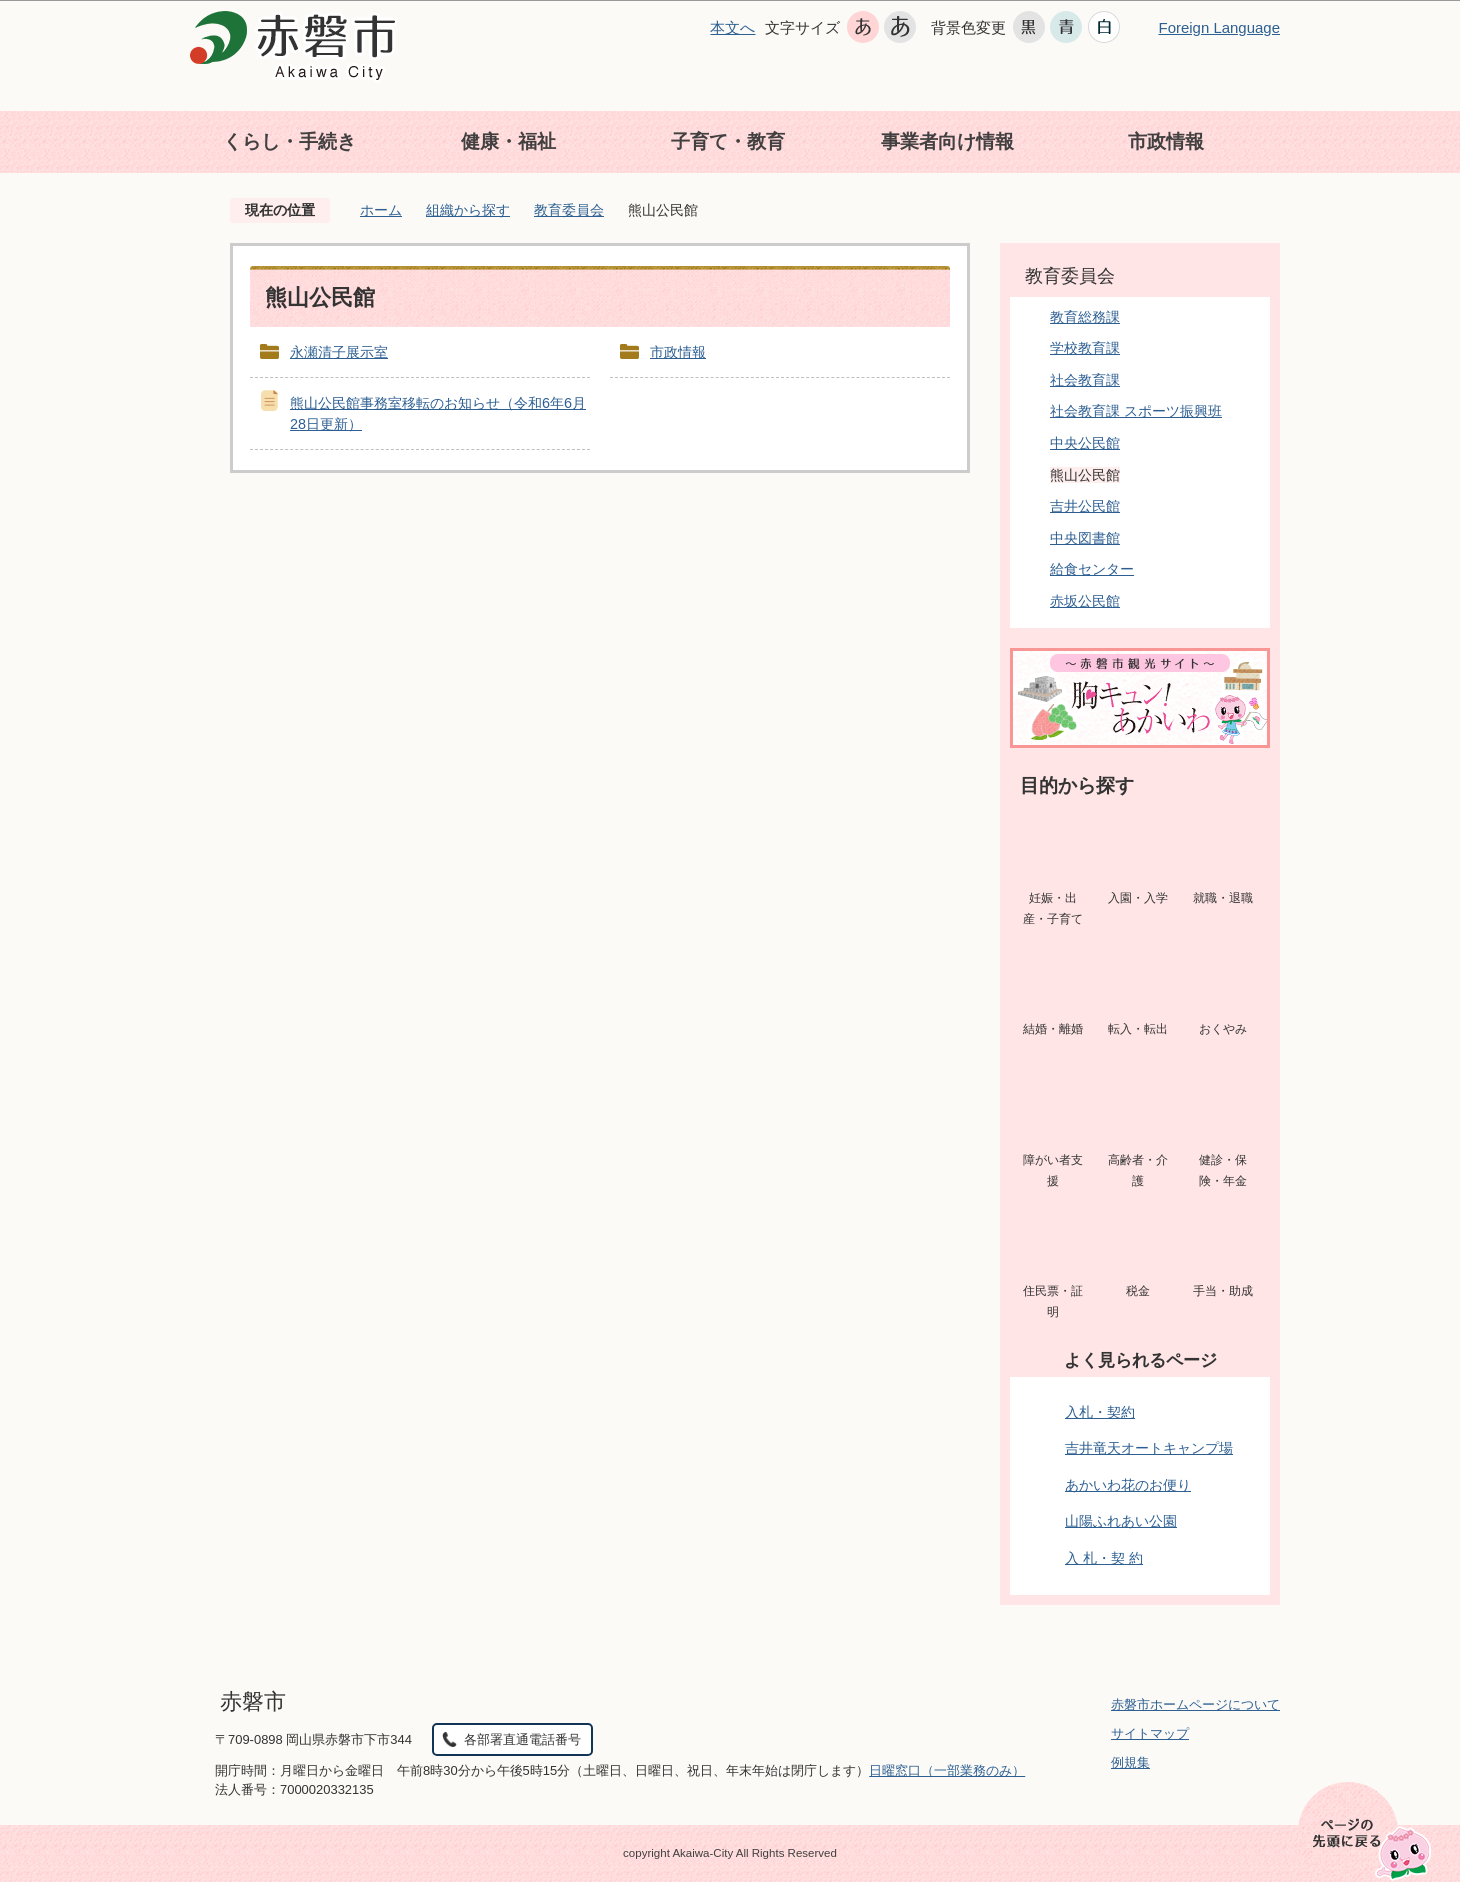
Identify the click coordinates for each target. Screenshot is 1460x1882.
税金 (1138, 1291)
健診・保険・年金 (1223, 1171)
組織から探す (468, 210)
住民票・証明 (1053, 1302)
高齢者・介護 (1138, 1171)
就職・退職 (1223, 898)
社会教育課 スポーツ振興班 (1136, 411)
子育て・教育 (728, 141)
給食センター (1092, 569)
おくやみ (1223, 1029)
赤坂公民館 (1085, 601)
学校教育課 (1085, 348)
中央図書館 (1085, 538)
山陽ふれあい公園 (1121, 1521)
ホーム (381, 210)
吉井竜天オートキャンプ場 (1149, 1448)
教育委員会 (569, 210)
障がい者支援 (1053, 1171)
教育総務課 (1085, 317)
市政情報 (1166, 141)
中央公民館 (1085, 443)
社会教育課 (1085, 380)
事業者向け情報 (947, 141)
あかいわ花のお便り (1128, 1485)
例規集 (1130, 1762)
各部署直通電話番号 (522, 1739)
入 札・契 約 (1104, 1558)
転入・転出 (1138, 1029)
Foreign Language (1219, 27)
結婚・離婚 (1053, 1029)
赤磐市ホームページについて (1195, 1704)
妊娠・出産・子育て (1053, 909)
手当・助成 (1223, 1291)
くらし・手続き (289, 141)
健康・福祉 (508, 141)
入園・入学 (1138, 898)
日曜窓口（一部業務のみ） (947, 1770)
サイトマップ (1150, 1733)
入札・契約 (1100, 1412)
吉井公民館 (1085, 506)
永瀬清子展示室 (339, 352)
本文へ (732, 27)
